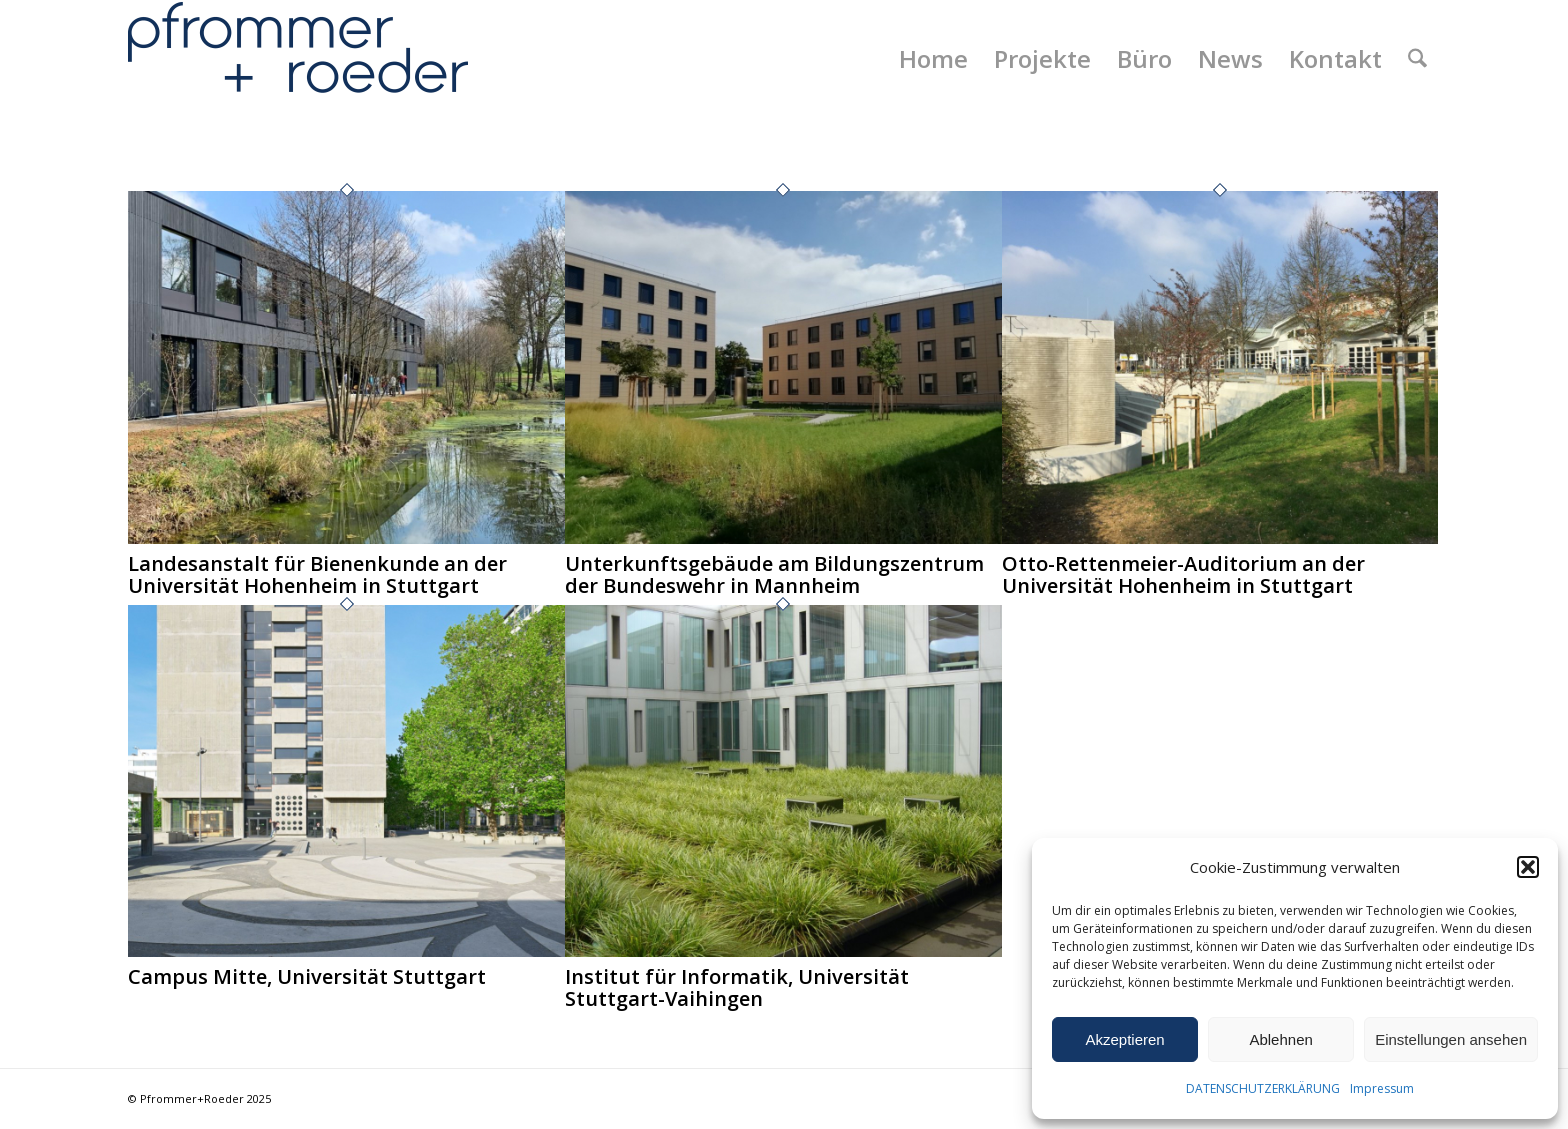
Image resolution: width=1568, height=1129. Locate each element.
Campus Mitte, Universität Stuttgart (307, 976)
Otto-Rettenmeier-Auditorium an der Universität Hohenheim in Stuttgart (1183, 574)
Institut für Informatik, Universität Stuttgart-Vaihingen (737, 987)
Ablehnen (1280, 1039)
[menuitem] (933, 59)
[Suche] (1417, 59)
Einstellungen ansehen (1451, 1039)
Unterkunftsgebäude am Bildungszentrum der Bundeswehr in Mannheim (774, 574)
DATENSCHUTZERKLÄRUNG (1263, 1088)
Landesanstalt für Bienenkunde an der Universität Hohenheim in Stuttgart (317, 574)
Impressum (1382, 1088)
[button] (1528, 867)
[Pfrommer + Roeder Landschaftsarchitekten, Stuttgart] (298, 59)
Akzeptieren (1124, 1039)
